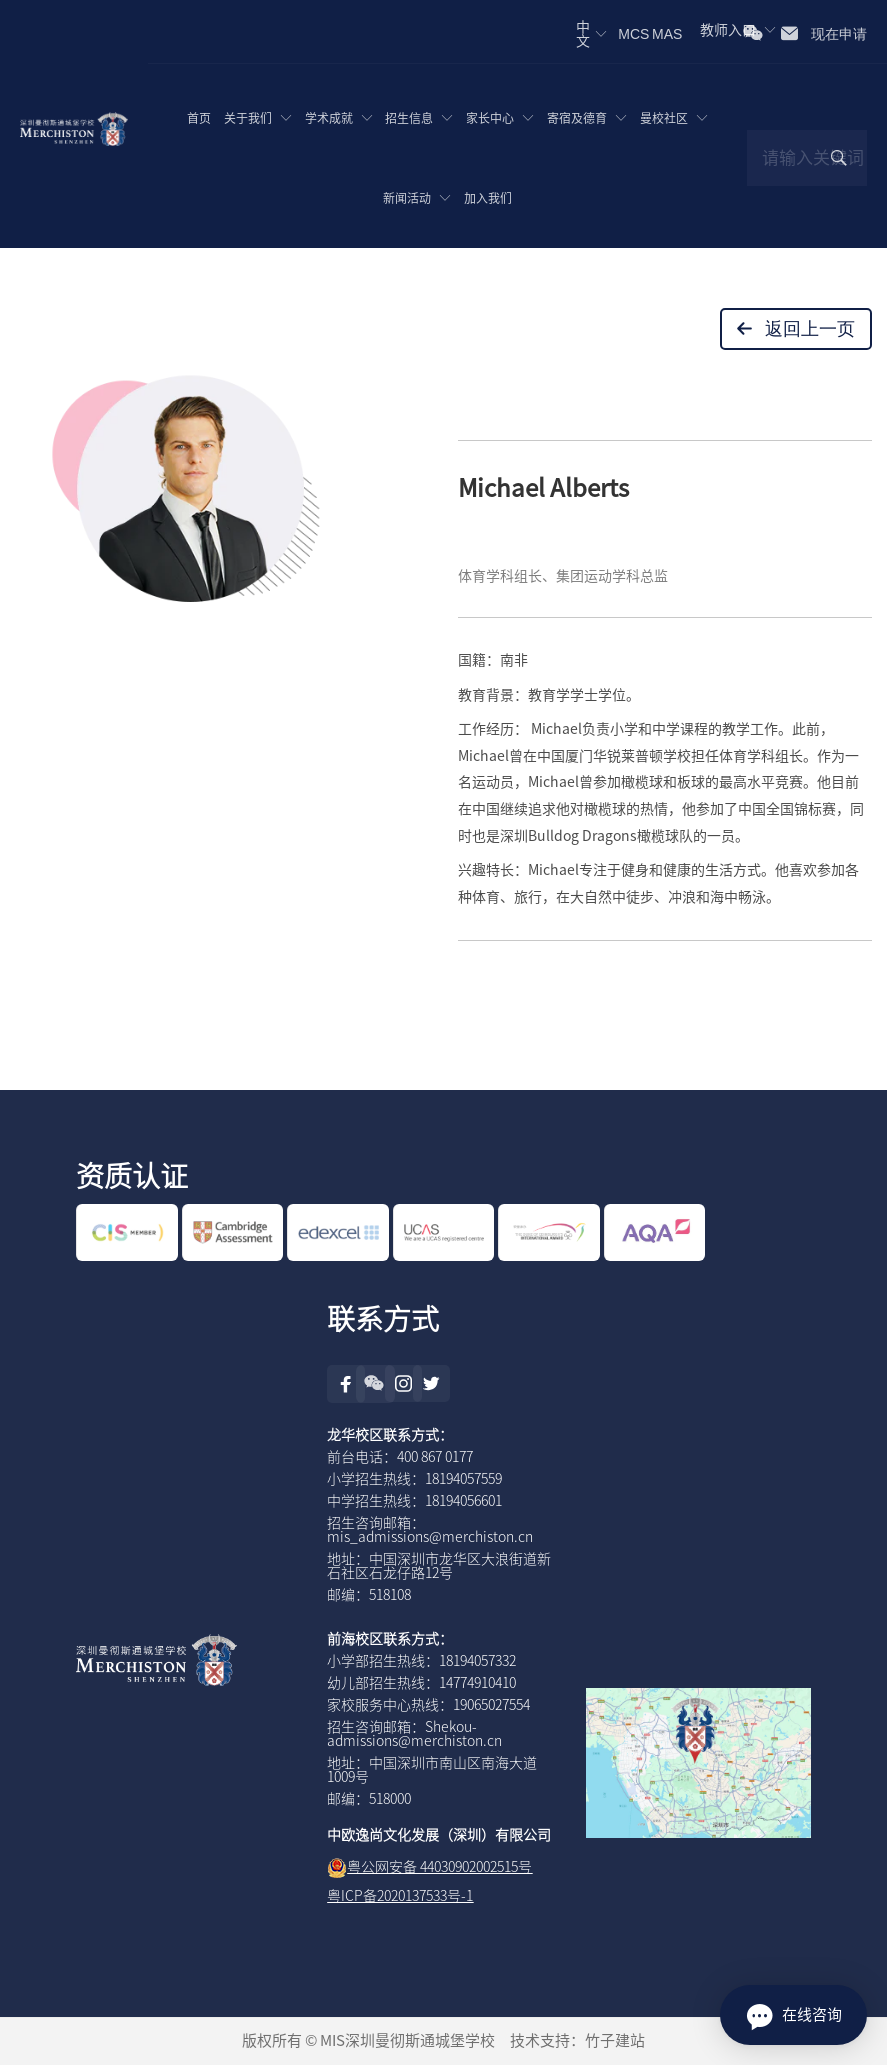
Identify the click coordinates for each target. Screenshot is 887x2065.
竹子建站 (615, 2040)
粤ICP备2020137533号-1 (400, 1896)
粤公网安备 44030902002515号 (439, 1867)
